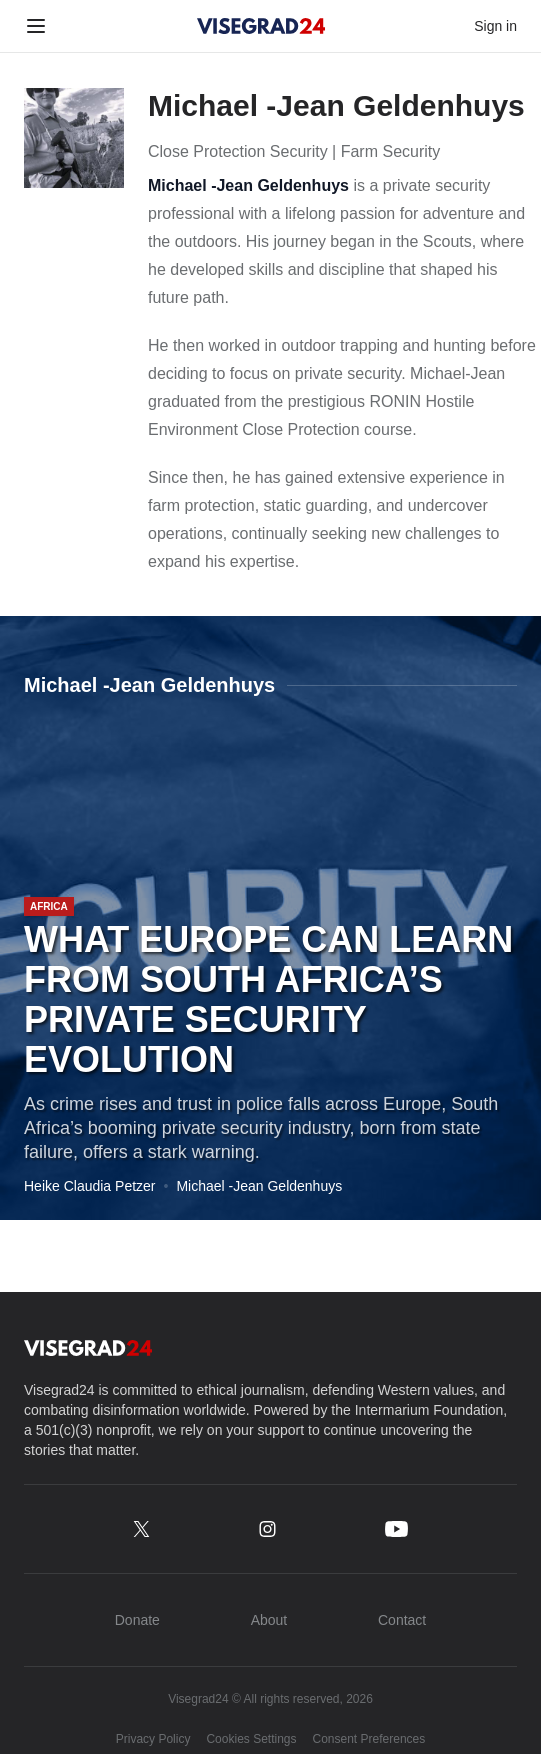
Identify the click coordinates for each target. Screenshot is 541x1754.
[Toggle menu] (36, 26)
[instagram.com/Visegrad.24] (267, 1529)
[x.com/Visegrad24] (141, 1529)
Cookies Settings (251, 1739)
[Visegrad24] (261, 26)
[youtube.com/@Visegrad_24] (396, 1529)
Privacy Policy (153, 1739)
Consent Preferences (369, 1739)
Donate (137, 1620)
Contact (402, 1620)
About (269, 1620)
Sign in (495, 26)
